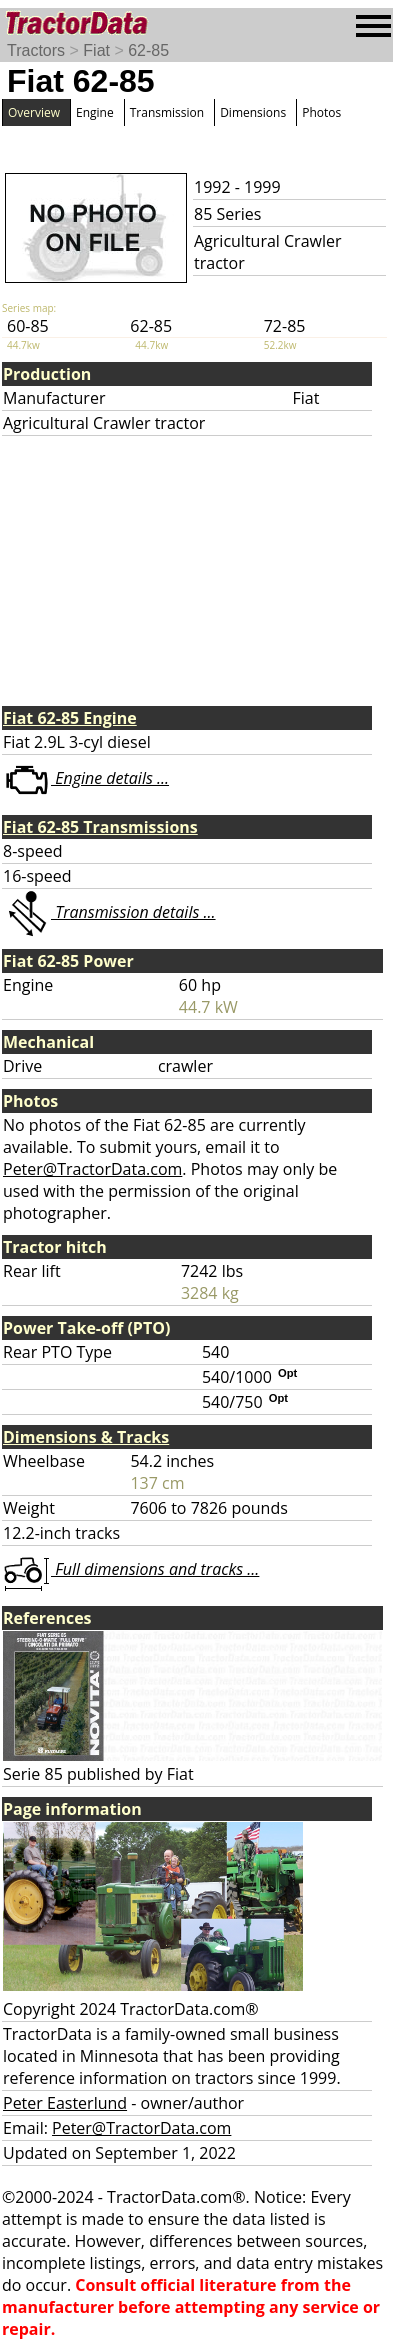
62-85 (148, 50)
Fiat (96, 50)
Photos (321, 112)
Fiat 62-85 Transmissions (100, 827)
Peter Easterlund (65, 2103)
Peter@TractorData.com (92, 1169)
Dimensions (253, 112)
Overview (34, 112)
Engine (95, 112)
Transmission (167, 112)
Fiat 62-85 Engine (70, 718)
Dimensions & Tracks (86, 1437)
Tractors (36, 50)
